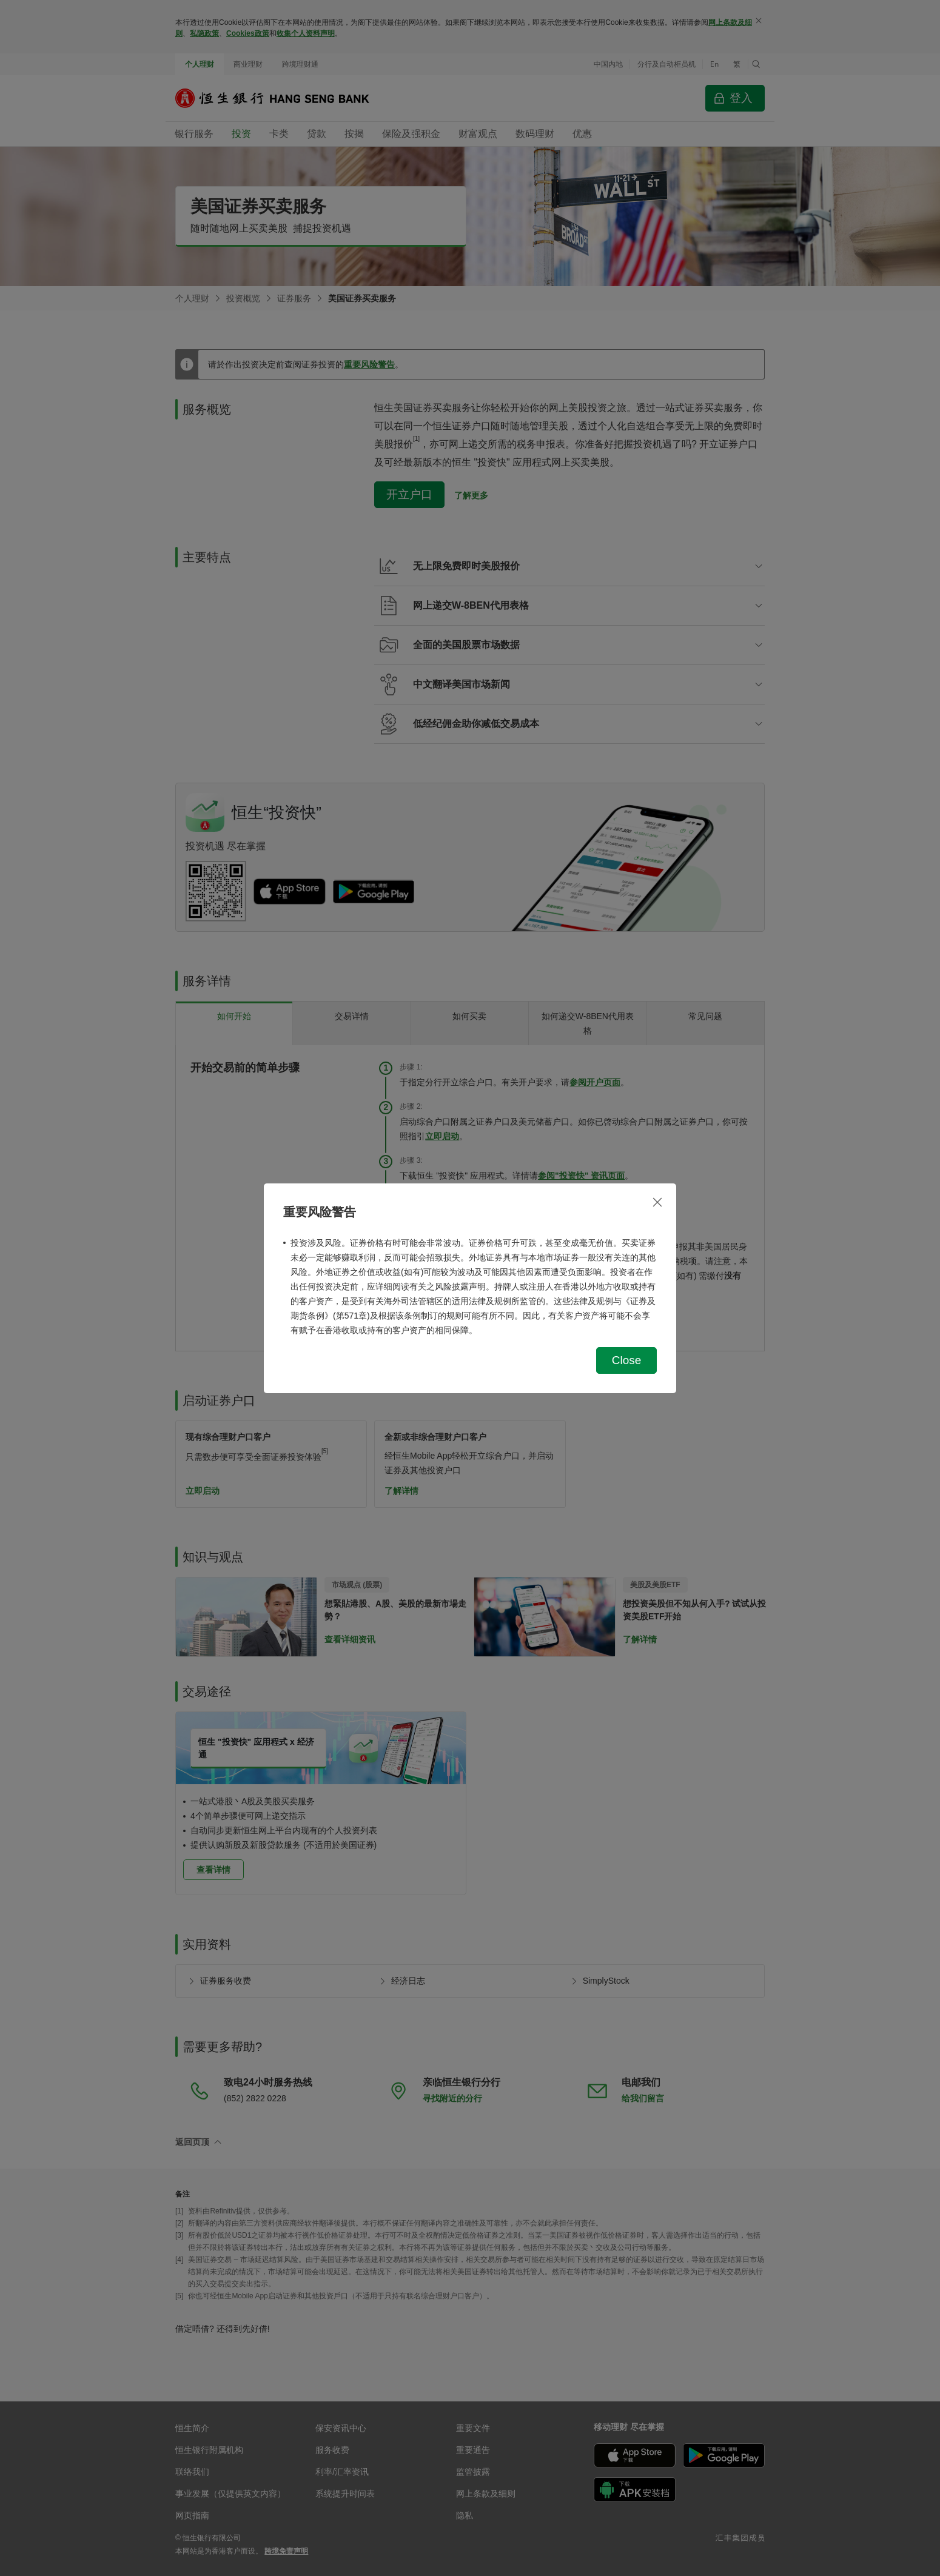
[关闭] (657, 1202)
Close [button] (627, 1360)
